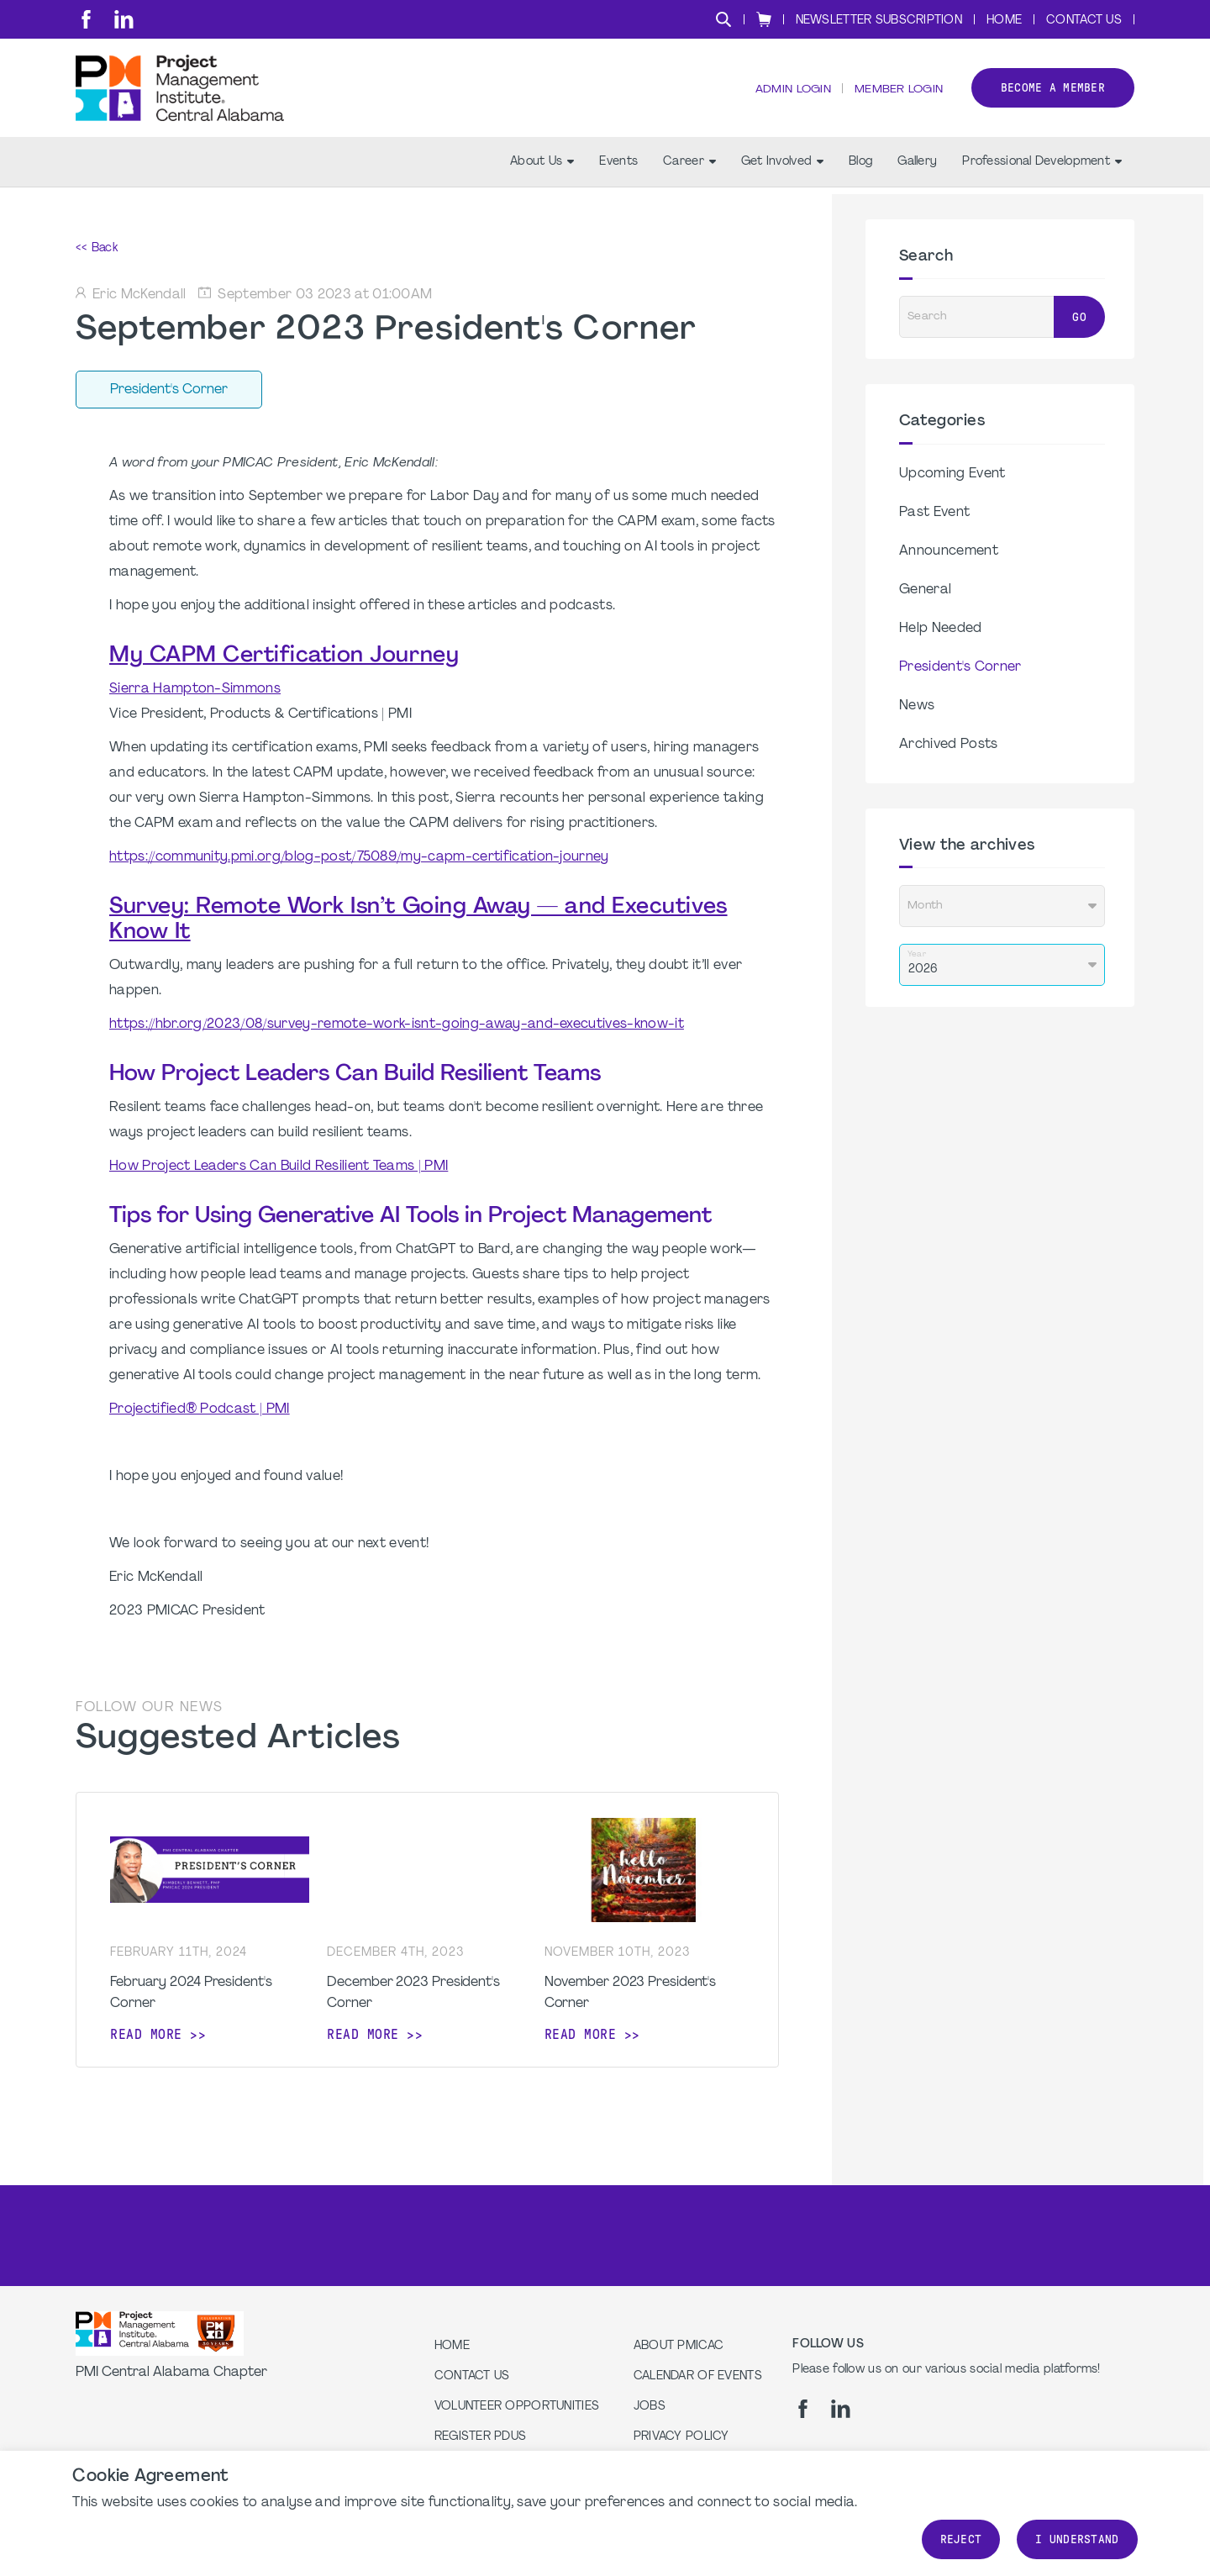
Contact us (472, 2376)
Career (689, 168)
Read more (146, 2034)
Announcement (948, 551)
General (925, 590)
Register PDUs (480, 2437)
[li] (123, 19)
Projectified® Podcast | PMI (199, 1409)
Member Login (897, 93)
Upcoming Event (952, 474)
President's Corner (960, 667)
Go (1079, 317)
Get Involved (782, 168)
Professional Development (1042, 168)
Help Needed (940, 628)
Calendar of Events (698, 2376)
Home (1004, 20)
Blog (860, 168)
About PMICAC (678, 2346)
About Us (542, 168)
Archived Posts (948, 744)
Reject (961, 2539)
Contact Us (1084, 20)
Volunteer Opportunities (516, 2406)
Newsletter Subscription (879, 20)
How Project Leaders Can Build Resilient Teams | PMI (278, 1166)
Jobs (650, 2406)
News (916, 706)
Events (618, 168)
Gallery (917, 168)
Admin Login (790, 93)
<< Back (97, 248)
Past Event (934, 512)
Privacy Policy (681, 2437)
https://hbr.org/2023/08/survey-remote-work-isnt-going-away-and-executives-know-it (396, 1024)
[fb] (86, 19)
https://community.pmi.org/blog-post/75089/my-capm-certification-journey (359, 857)
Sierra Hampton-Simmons (195, 689)
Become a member (1053, 91)
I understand (1076, 2539)
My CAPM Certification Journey (284, 656)
